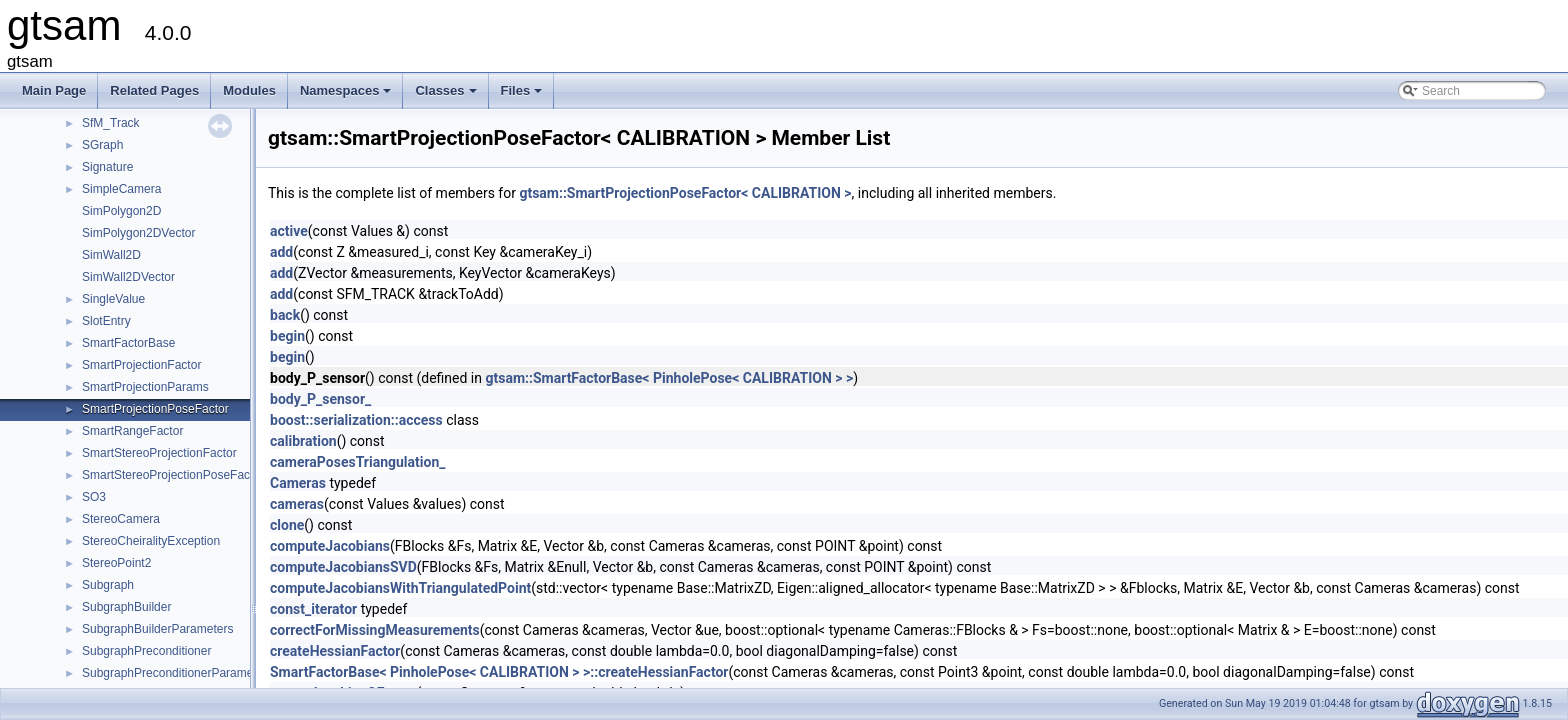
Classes (447, 96)
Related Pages (154, 90)
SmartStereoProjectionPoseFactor (173, 475)
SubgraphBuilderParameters (157, 629)
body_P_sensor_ (320, 399)
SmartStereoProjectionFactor (159, 453)
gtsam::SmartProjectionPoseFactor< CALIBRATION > (685, 193)
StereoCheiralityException (151, 541)
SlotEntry (106, 321)
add (281, 252)
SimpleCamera (121, 189)
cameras (297, 504)
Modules (249, 90)
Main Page (54, 90)
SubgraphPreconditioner (146, 651)
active (289, 231)
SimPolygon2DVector (138, 233)
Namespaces (347, 96)
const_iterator (313, 609)
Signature (107, 167)
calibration (303, 441)
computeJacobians (330, 546)
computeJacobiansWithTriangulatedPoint (400, 588)
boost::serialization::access (356, 420)
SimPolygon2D (121, 211)
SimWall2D (111, 255)
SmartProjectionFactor (141, 365)
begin (287, 336)
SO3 (94, 497)
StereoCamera (121, 519)
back (285, 315)
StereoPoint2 (116, 563)
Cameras (298, 483)
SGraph (102, 145)
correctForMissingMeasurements (375, 630)
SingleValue (113, 299)
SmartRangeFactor (132, 431)
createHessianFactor (335, 651)
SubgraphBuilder (126, 607)
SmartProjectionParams (145, 387)
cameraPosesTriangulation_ (357, 462)
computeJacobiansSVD (343, 567)
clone (287, 525)
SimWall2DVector (128, 277)
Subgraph (108, 585)
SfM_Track (111, 123)
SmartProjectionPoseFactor (155, 409)
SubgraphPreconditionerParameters (177, 673)
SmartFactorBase (128, 343)
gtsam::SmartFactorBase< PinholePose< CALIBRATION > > (669, 378)
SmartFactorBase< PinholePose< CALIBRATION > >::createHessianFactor (499, 672)
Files (523, 96)
